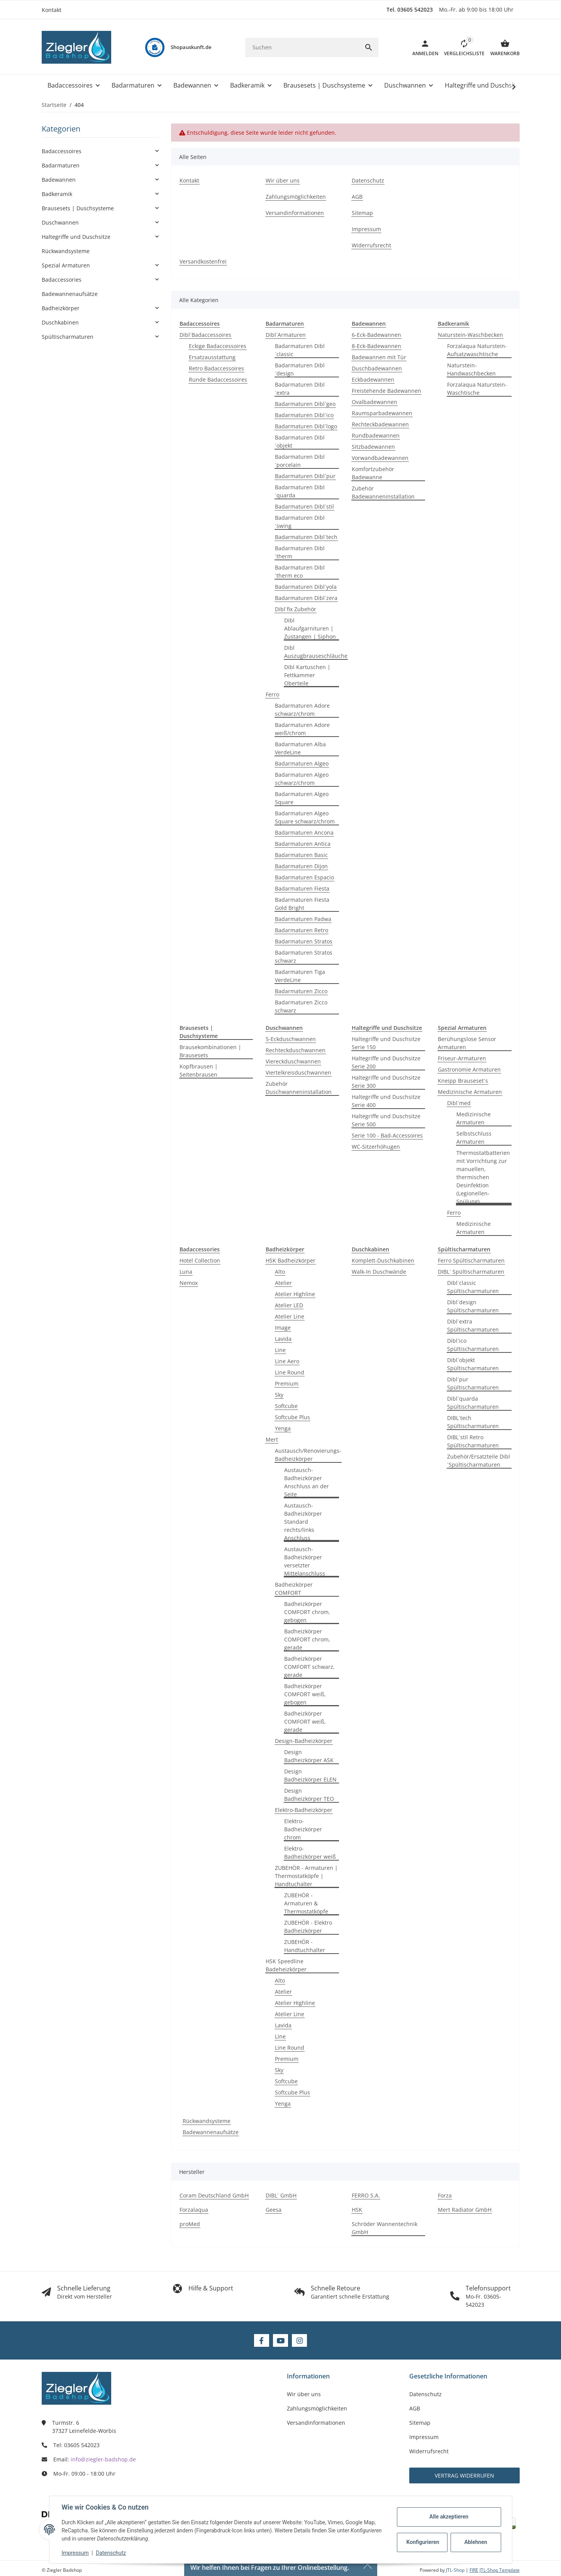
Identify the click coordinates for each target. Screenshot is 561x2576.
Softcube (286, 1406)
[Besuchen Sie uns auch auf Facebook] (261, 2340)
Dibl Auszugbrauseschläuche (315, 651)
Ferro (272, 694)
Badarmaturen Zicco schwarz (301, 1006)
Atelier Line (289, 1316)
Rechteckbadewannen (380, 424)
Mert (272, 1439)
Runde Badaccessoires (218, 379)
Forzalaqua (194, 2209)
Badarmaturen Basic (301, 855)
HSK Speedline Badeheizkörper (286, 1965)
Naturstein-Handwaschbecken (471, 369)
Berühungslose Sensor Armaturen (467, 1043)
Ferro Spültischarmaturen (471, 1260)
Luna (186, 1271)
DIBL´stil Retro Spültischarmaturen (473, 1441)
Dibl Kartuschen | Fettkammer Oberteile (307, 675)
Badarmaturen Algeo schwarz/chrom (302, 778)
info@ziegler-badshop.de (103, 2459)
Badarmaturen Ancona (304, 832)
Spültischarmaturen (67, 336)
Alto (280, 1271)
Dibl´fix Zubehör (295, 609)
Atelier (283, 1282)
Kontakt (51, 10)
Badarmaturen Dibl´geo (305, 403)
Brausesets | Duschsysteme (78, 208)
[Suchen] (302, 47)
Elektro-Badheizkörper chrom (303, 1829)
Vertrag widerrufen (464, 2475)
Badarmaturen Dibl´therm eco (300, 571)
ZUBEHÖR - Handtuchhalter (304, 1946)
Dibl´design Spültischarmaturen (473, 1306)
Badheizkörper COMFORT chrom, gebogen (307, 1612)
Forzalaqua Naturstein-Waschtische (477, 388)
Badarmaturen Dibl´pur (305, 476)
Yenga (283, 1428)
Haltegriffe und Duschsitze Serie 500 (386, 1120)
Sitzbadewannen (373, 446)
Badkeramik (57, 194)
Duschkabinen (60, 322)
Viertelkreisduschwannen (298, 1072)
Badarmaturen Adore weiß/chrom (302, 729)
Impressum (75, 2553)
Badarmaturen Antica (302, 843)
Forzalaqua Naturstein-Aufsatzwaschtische (477, 350)
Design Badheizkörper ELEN (310, 1775)
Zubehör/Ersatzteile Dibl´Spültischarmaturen (478, 1460)
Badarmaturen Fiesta (302, 888)
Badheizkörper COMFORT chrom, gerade (307, 1639)
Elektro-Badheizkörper (303, 1810)
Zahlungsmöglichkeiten (317, 2408)
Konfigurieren (423, 2542)
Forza (445, 2195)
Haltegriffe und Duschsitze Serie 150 (386, 1043)
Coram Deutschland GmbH (214, 2195)
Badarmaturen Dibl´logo (306, 426)
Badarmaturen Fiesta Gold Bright (302, 903)
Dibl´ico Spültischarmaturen (473, 1344)
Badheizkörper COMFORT (294, 1588)
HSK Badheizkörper (290, 1260)
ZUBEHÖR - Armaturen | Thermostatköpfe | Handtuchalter (306, 1876)
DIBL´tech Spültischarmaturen (473, 1422)
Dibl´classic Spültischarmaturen (473, 1287)
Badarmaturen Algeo (302, 763)
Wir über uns (304, 2394)
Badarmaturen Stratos (303, 941)
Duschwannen (60, 222)
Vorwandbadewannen (380, 457)
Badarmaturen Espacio (304, 877)
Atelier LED (289, 1305)
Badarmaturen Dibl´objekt (300, 441)
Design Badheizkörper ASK (309, 1756)
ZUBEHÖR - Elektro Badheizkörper (308, 1926)
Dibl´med (459, 1103)
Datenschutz (111, 2553)
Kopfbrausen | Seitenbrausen (199, 1070)
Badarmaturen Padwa (303, 919)
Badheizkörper (61, 308)
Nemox (189, 1282)
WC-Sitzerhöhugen (376, 1146)
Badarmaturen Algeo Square (302, 798)
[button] (461, 47)
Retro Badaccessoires (216, 368)
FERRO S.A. (366, 2195)
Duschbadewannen (377, 368)
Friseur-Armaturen (462, 1058)
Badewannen (59, 179)
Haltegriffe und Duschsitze (76, 236)
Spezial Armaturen (66, 265)
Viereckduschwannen (293, 1061)
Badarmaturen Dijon (301, 866)
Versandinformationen (316, 2422)
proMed (190, 2224)
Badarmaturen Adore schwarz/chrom (302, 709)
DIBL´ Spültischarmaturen (471, 1271)
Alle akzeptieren (448, 2516)
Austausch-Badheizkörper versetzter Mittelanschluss (304, 1561)
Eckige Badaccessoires (217, 346)
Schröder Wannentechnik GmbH (384, 2228)
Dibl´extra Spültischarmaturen (473, 1325)
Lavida (283, 1338)
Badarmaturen (61, 165)
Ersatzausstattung (212, 357)
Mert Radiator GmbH (465, 2209)
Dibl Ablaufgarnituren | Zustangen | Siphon (310, 628)
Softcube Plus (292, 1417)
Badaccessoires (61, 151)
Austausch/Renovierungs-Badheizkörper (308, 1454)
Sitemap (419, 2422)
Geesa (273, 2209)
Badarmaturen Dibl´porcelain (300, 460)
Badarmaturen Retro (301, 930)
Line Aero (287, 1361)
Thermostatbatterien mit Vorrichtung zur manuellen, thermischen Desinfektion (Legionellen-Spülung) (483, 1177)
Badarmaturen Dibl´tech (306, 537)
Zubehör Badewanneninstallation (383, 492)
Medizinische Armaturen (470, 1091)
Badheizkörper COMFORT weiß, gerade (305, 1721)
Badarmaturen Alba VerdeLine (300, 748)
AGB (414, 2408)
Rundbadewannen (376, 435)
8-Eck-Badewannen (376, 346)
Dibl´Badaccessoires (205, 334)
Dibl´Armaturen (286, 334)
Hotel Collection (200, 1260)
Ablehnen (475, 2542)
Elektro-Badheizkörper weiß (310, 1852)
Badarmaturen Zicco (301, 991)
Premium (286, 1383)
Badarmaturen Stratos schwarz (303, 956)
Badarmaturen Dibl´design (300, 369)
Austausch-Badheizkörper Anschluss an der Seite (306, 1482)
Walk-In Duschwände (379, 1271)
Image (283, 1327)
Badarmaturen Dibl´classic (300, 350)
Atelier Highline (295, 1294)
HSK (357, 2209)
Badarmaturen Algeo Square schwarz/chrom (305, 817)
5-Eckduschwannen (291, 1039)
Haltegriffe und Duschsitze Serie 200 (386, 1062)
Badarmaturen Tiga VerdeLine (300, 976)
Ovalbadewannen (374, 402)
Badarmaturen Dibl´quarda (300, 491)
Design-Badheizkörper (303, 1740)
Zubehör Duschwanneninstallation (299, 1087)
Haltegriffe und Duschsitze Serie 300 (386, 1081)
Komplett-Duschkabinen (383, 1260)
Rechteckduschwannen (295, 1050)
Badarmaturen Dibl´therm (300, 552)
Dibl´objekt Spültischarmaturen (473, 1364)
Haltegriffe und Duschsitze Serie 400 (386, 1101)
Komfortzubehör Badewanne (373, 473)
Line (280, 1350)
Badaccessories (61, 279)
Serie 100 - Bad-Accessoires (387, 1135)
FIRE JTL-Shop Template (494, 2570)
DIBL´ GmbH (281, 2195)
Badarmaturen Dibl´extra (300, 388)
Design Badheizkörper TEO (309, 1794)
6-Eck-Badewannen (376, 334)
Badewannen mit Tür (379, 357)
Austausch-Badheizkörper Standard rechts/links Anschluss (303, 1522)
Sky (279, 1394)
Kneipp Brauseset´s (463, 1080)
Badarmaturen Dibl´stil (304, 506)
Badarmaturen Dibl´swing (300, 521)
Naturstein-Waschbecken (470, 334)
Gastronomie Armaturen (469, 1069)
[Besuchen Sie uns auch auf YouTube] (280, 2340)
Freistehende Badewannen (386, 390)
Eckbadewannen (373, 379)
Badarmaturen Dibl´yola (306, 586)
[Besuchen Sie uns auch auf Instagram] (299, 2340)
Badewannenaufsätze (211, 2132)
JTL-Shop (456, 2570)
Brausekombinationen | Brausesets (210, 1051)
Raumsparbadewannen (382, 413)
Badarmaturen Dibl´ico (304, 415)
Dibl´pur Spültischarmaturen (473, 1383)
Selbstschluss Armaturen (474, 1137)
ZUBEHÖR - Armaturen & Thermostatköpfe (306, 1903)
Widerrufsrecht (429, 2451)
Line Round (289, 1372)
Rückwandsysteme (207, 2121)
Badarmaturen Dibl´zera (306, 598)
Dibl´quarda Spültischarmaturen (473, 1402)
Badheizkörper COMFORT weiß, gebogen (305, 1694)
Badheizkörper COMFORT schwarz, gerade (309, 1666)
